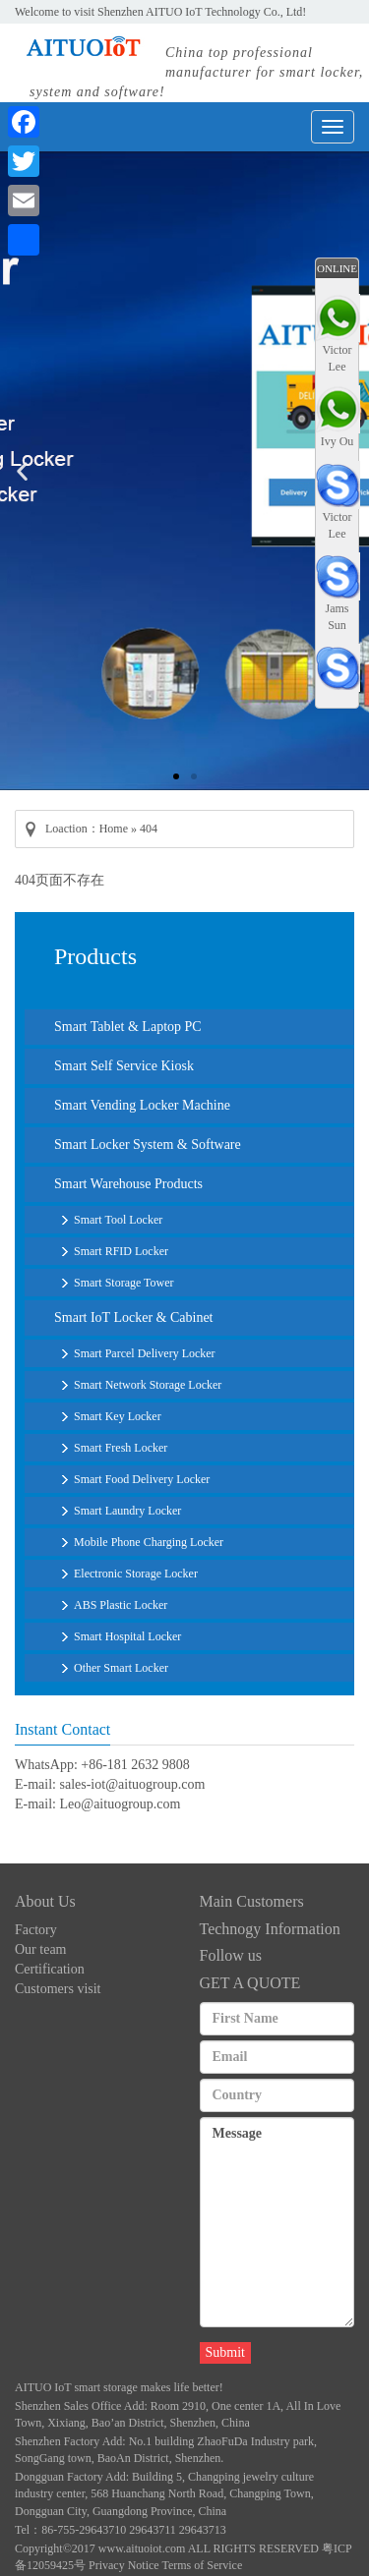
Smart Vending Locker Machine (142, 1105)
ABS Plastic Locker (120, 1605)
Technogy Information (270, 1928)
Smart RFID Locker (121, 1251)
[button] (176, 776)
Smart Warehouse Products (128, 1183)
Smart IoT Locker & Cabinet (133, 1317)
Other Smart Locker (121, 1668)
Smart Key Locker (117, 1416)
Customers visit (58, 1988)
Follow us (231, 1955)
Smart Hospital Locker (127, 1636)
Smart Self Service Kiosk (124, 1066)
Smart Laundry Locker (127, 1510)
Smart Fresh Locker (120, 1448)
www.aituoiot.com (142, 2548)
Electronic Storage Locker (136, 1573)
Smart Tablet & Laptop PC (128, 1026)
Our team (40, 1949)
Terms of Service (201, 2565)
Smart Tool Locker (118, 1220)
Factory (36, 1929)
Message (277, 2222)
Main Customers (252, 1901)
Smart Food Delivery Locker (142, 1479)
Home (113, 828)
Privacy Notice (124, 2565)
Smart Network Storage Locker (147, 1385)
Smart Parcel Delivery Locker (144, 1353)
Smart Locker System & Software (147, 1144)
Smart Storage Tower (124, 1282)
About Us (45, 1901)
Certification (50, 1969)
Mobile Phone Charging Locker (148, 1542)
